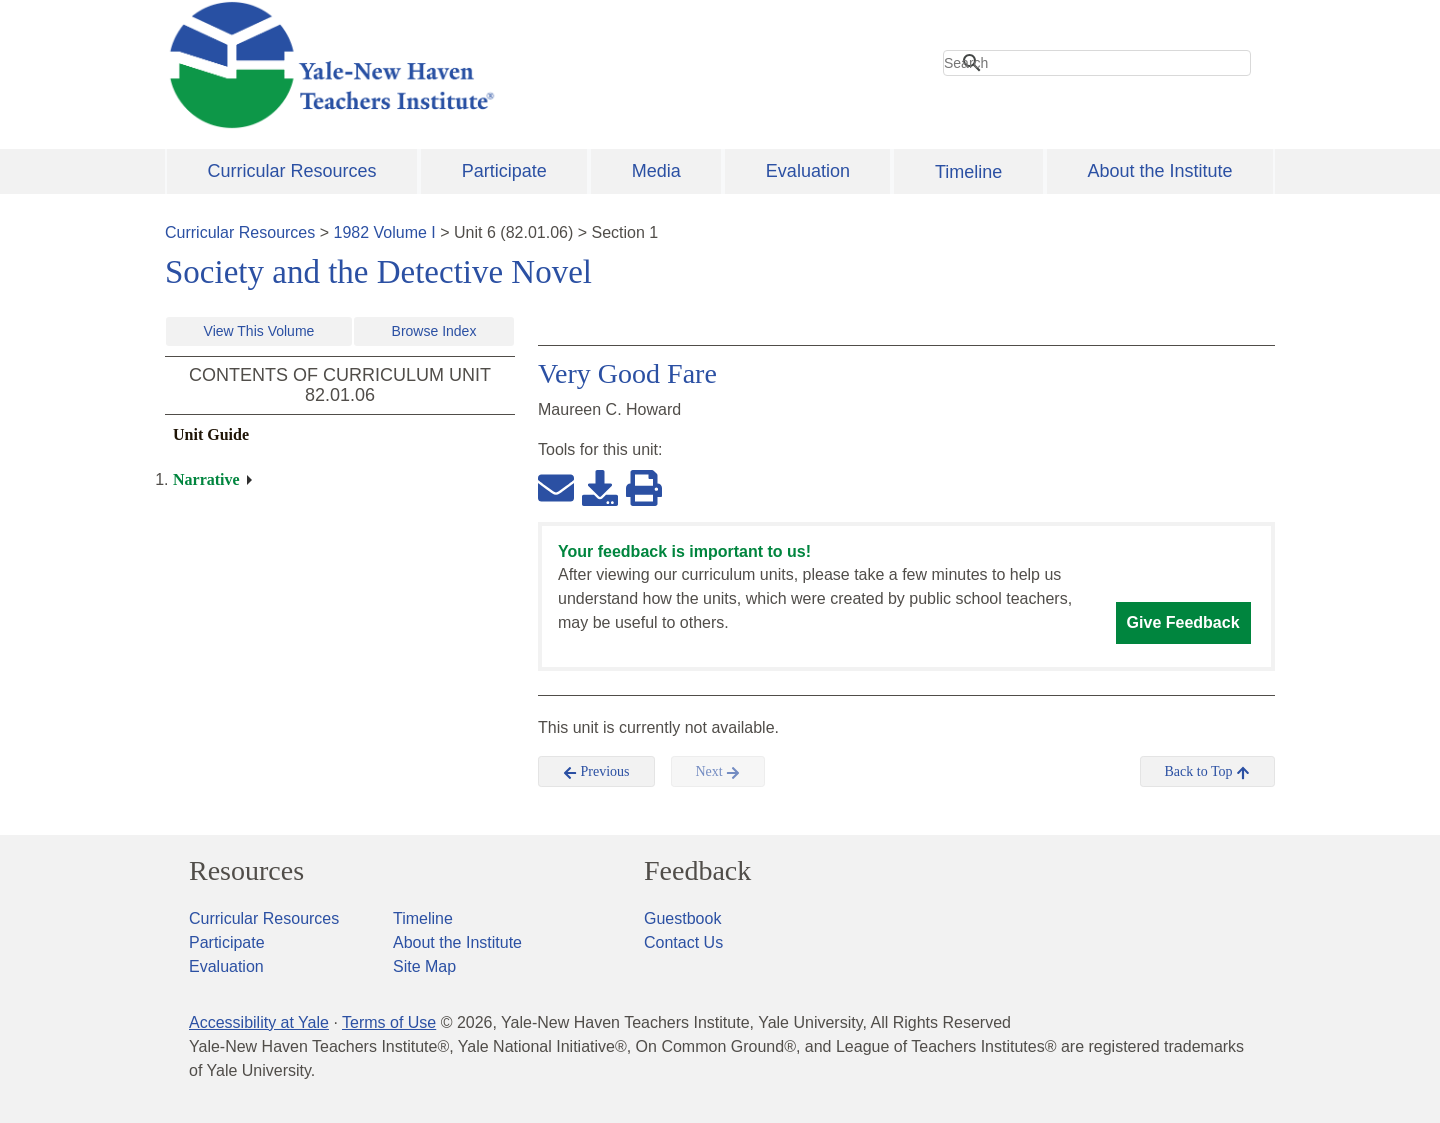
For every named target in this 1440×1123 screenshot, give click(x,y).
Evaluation (808, 171)
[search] (1097, 63)
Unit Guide (211, 434)
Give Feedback (1183, 622)
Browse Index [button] (434, 331)
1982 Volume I (385, 232)
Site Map (424, 966)
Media (656, 171)
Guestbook (682, 918)
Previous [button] (596, 772)
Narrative (206, 479)
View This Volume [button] (259, 331)
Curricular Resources (292, 171)
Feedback (697, 871)
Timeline (968, 172)
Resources (246, 871)
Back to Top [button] (1207, 772)
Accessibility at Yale (259, 1022)
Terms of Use (389, 1022)
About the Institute (1159, 171)
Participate (504, 171)
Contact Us (683, 942)
